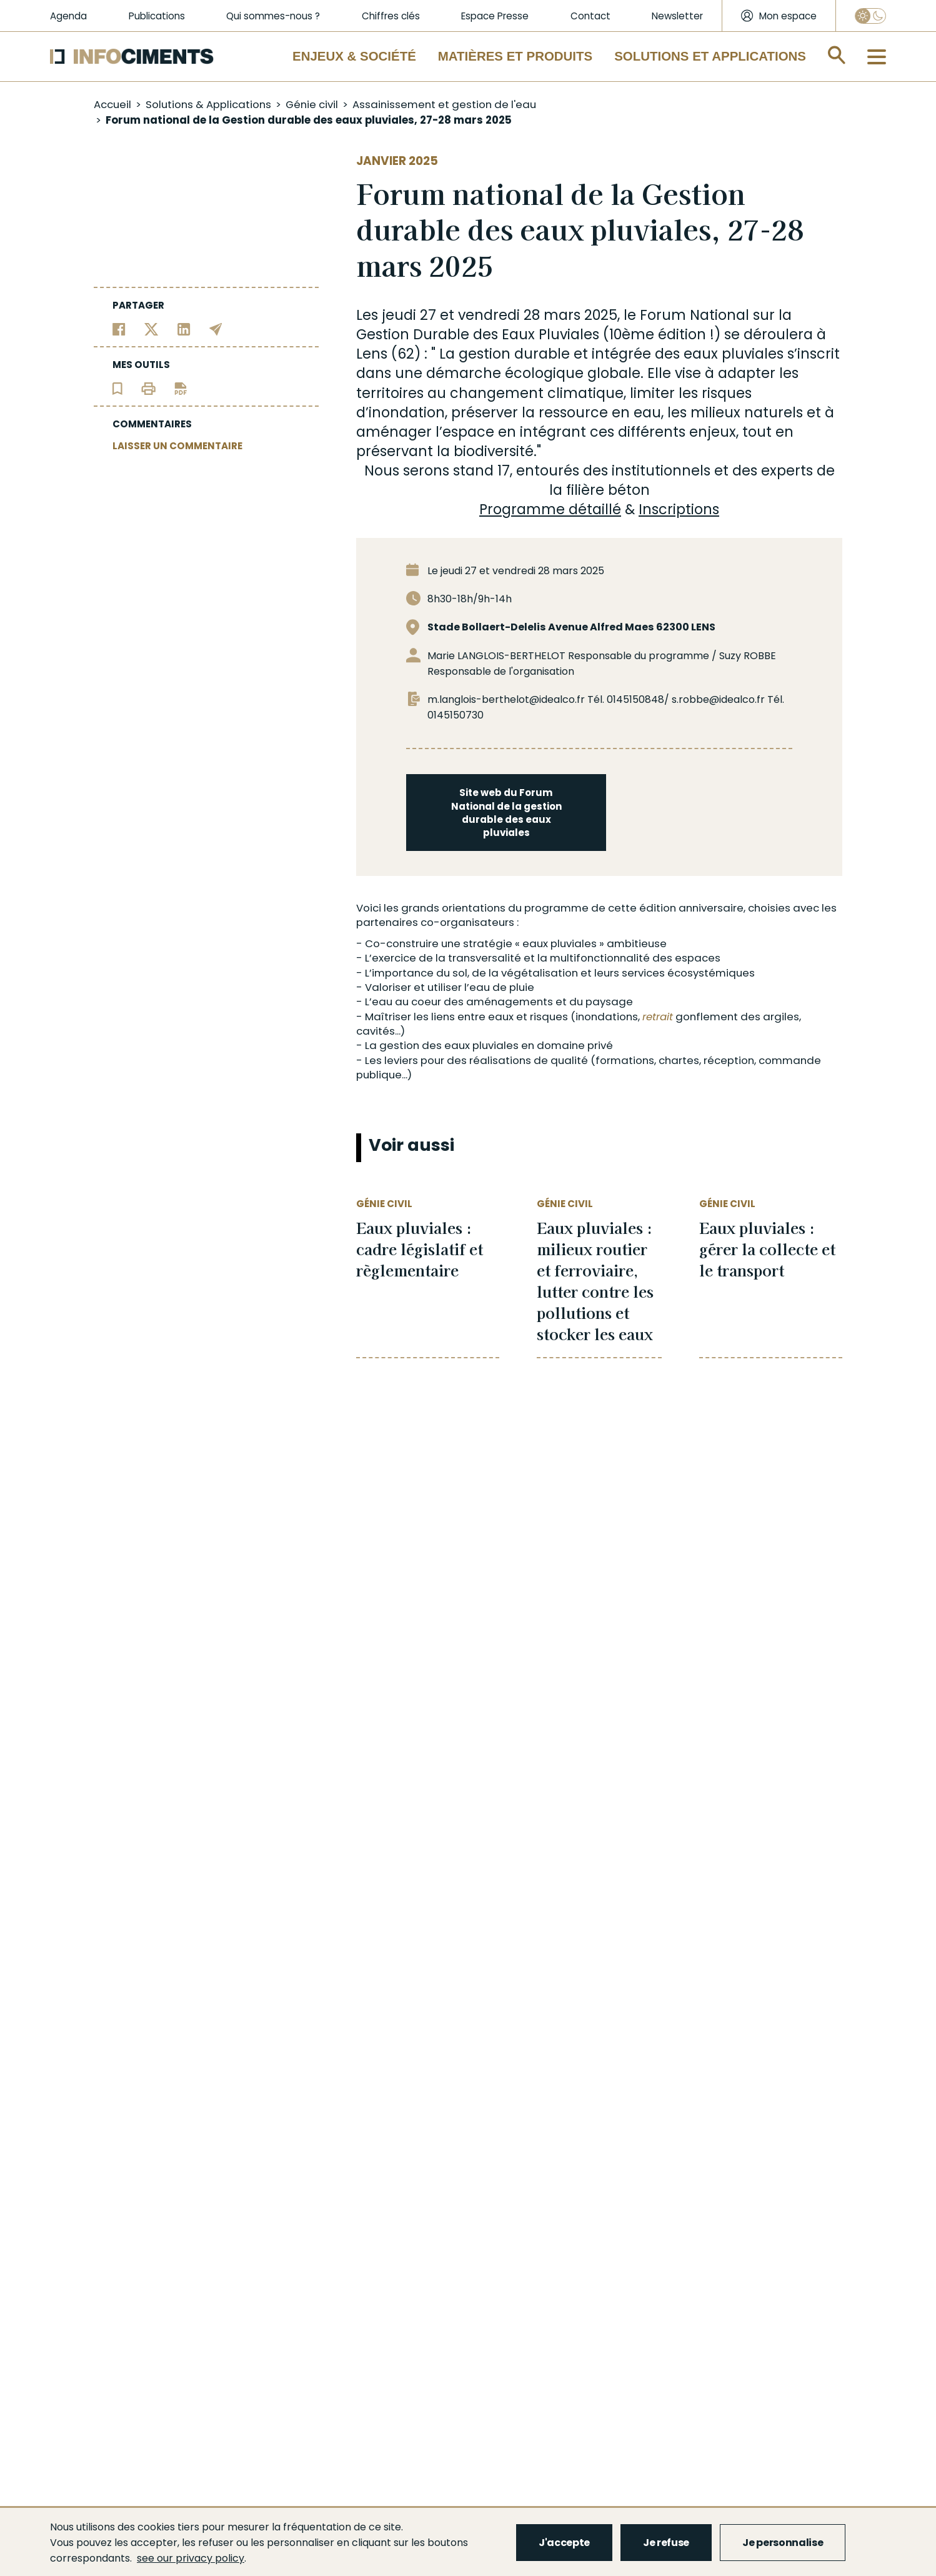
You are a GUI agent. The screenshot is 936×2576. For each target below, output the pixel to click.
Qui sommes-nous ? (273, 15)
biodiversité (494, 451)
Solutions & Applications (208, 104)
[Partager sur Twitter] (151, 328)
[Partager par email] (215, 328)
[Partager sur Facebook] (119, 328)
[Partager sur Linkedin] (184, 328)
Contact (590, 15)
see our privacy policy (190, 2558)
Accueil (112, 104)
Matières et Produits (515, 56)
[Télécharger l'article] (180, 387)
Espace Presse (495, 15)
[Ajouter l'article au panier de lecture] (117, 387)
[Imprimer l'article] (148, 387)
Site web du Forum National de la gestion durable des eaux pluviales (506, 812)
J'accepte (564, 2542)
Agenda (68, 15)
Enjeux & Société (354, 56)
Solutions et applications (710, 56)
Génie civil (312, 104)
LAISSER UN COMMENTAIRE (177, 445)
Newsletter (677, 15)
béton (629, 490)
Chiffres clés (391, 15)
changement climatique (537, 393)
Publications (157, 15)
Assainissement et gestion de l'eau (444, 104)
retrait (657, 1016)
